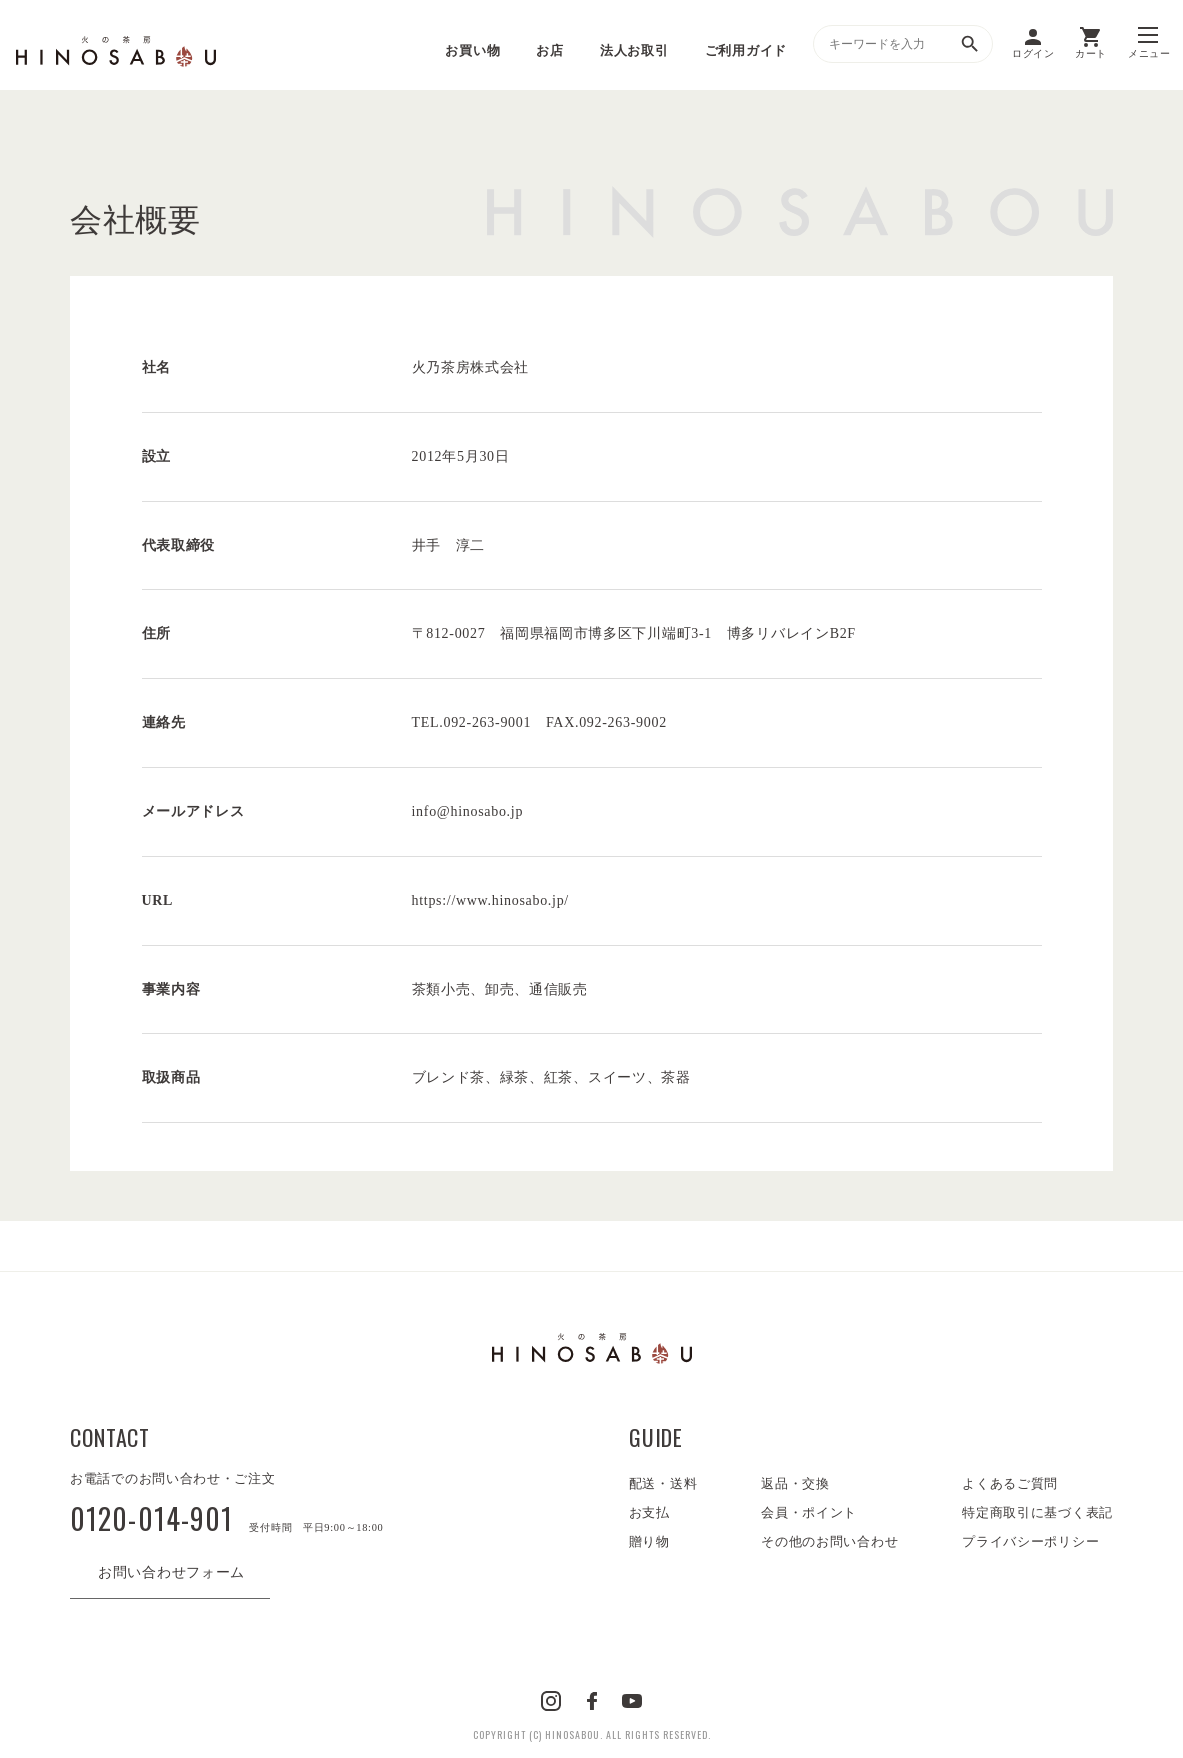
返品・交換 (795, 1483)
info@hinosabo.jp (468, 811)
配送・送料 (663, 1483)
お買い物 (472, 50)
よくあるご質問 (1010, 1483)
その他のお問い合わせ (829, 1541)
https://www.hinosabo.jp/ (490, 900)
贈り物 (649, 1541)
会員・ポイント (809, 1512)
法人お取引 (634, 50)
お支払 (649, 1512)
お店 (549, 50)
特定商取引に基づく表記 (1037, 1512)
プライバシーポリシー (1030, 1541)
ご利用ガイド (746, 50)
